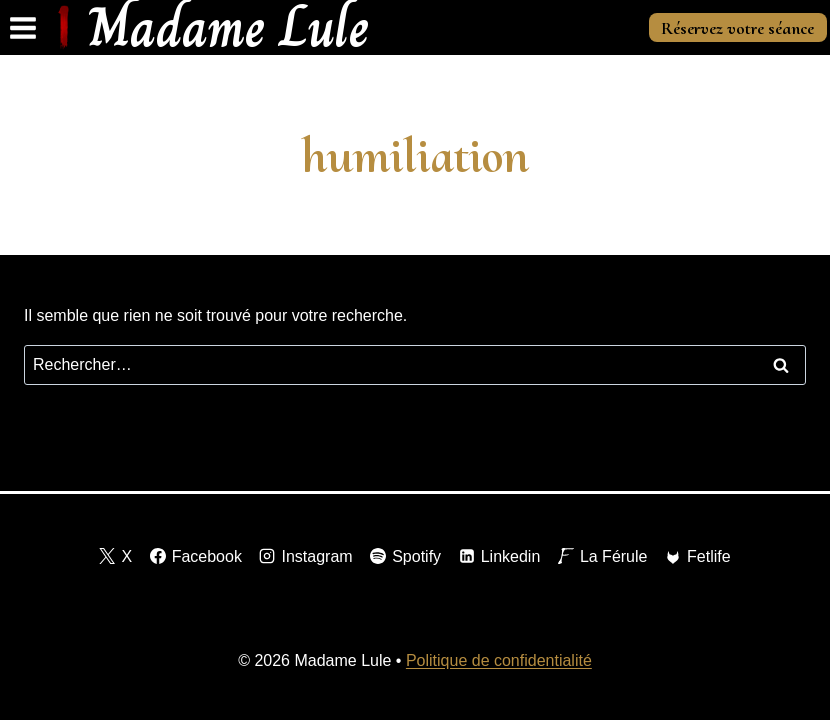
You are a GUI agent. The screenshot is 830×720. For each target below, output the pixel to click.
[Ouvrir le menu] (23, 27)
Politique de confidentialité (499, 660)
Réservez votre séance (737, 28)
